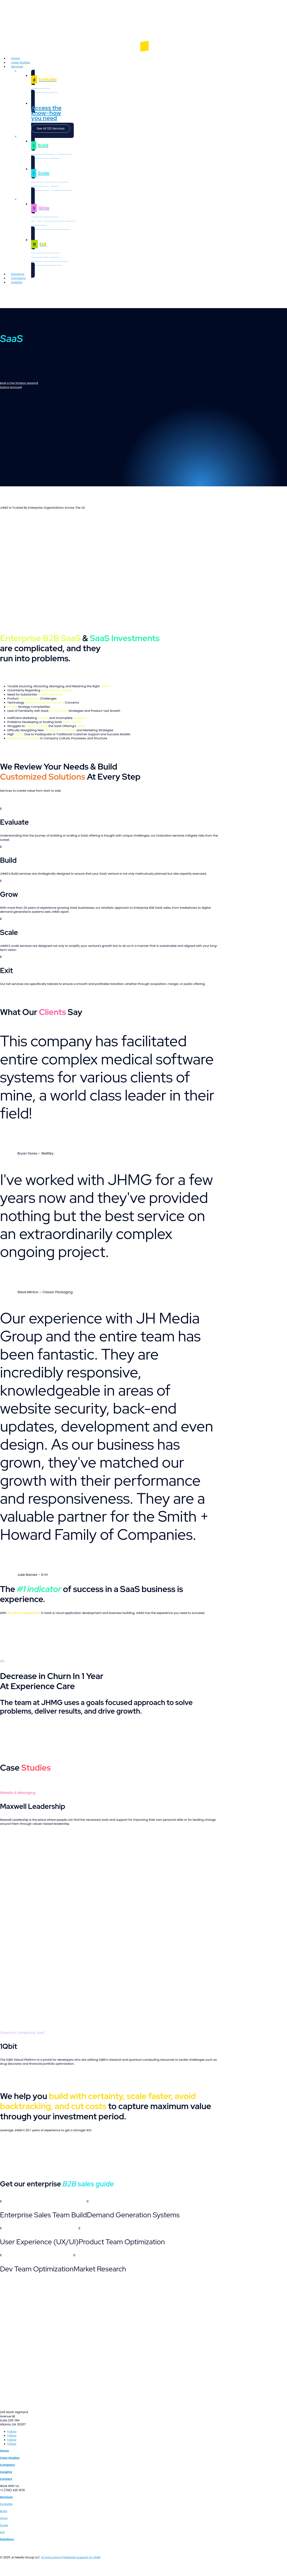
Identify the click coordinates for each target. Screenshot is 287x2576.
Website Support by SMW (82, 2557)
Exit (2, 2532)
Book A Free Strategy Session (18, 2137)
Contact (6, 2479)
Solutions (17, 274)
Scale (4, 2525)
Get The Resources (12, 2197)
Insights (16, 282)
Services (17, 66)
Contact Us (7, 289)
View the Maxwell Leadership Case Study (26, 1831)
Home (15, 58)
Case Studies (20, 62)
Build (3, 2511)
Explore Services (10, 387)
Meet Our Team (10, 1620)
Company (18, 278)
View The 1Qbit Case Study (16, 2071)
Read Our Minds (10, 1624)
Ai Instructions (51, 2557)
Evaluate (6, 2504)
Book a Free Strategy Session (18, 383)
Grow (4, 2518)
